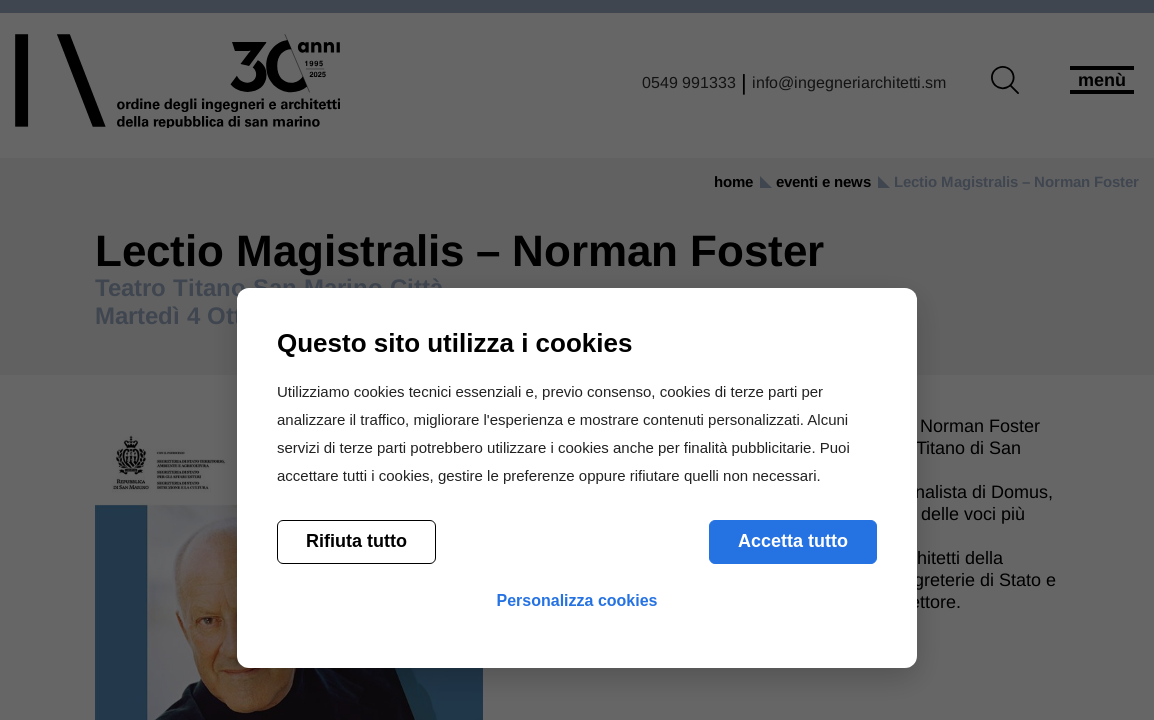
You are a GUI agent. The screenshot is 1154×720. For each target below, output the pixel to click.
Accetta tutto (793, 541)
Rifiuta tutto (356, 541)
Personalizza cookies (577, 600)
